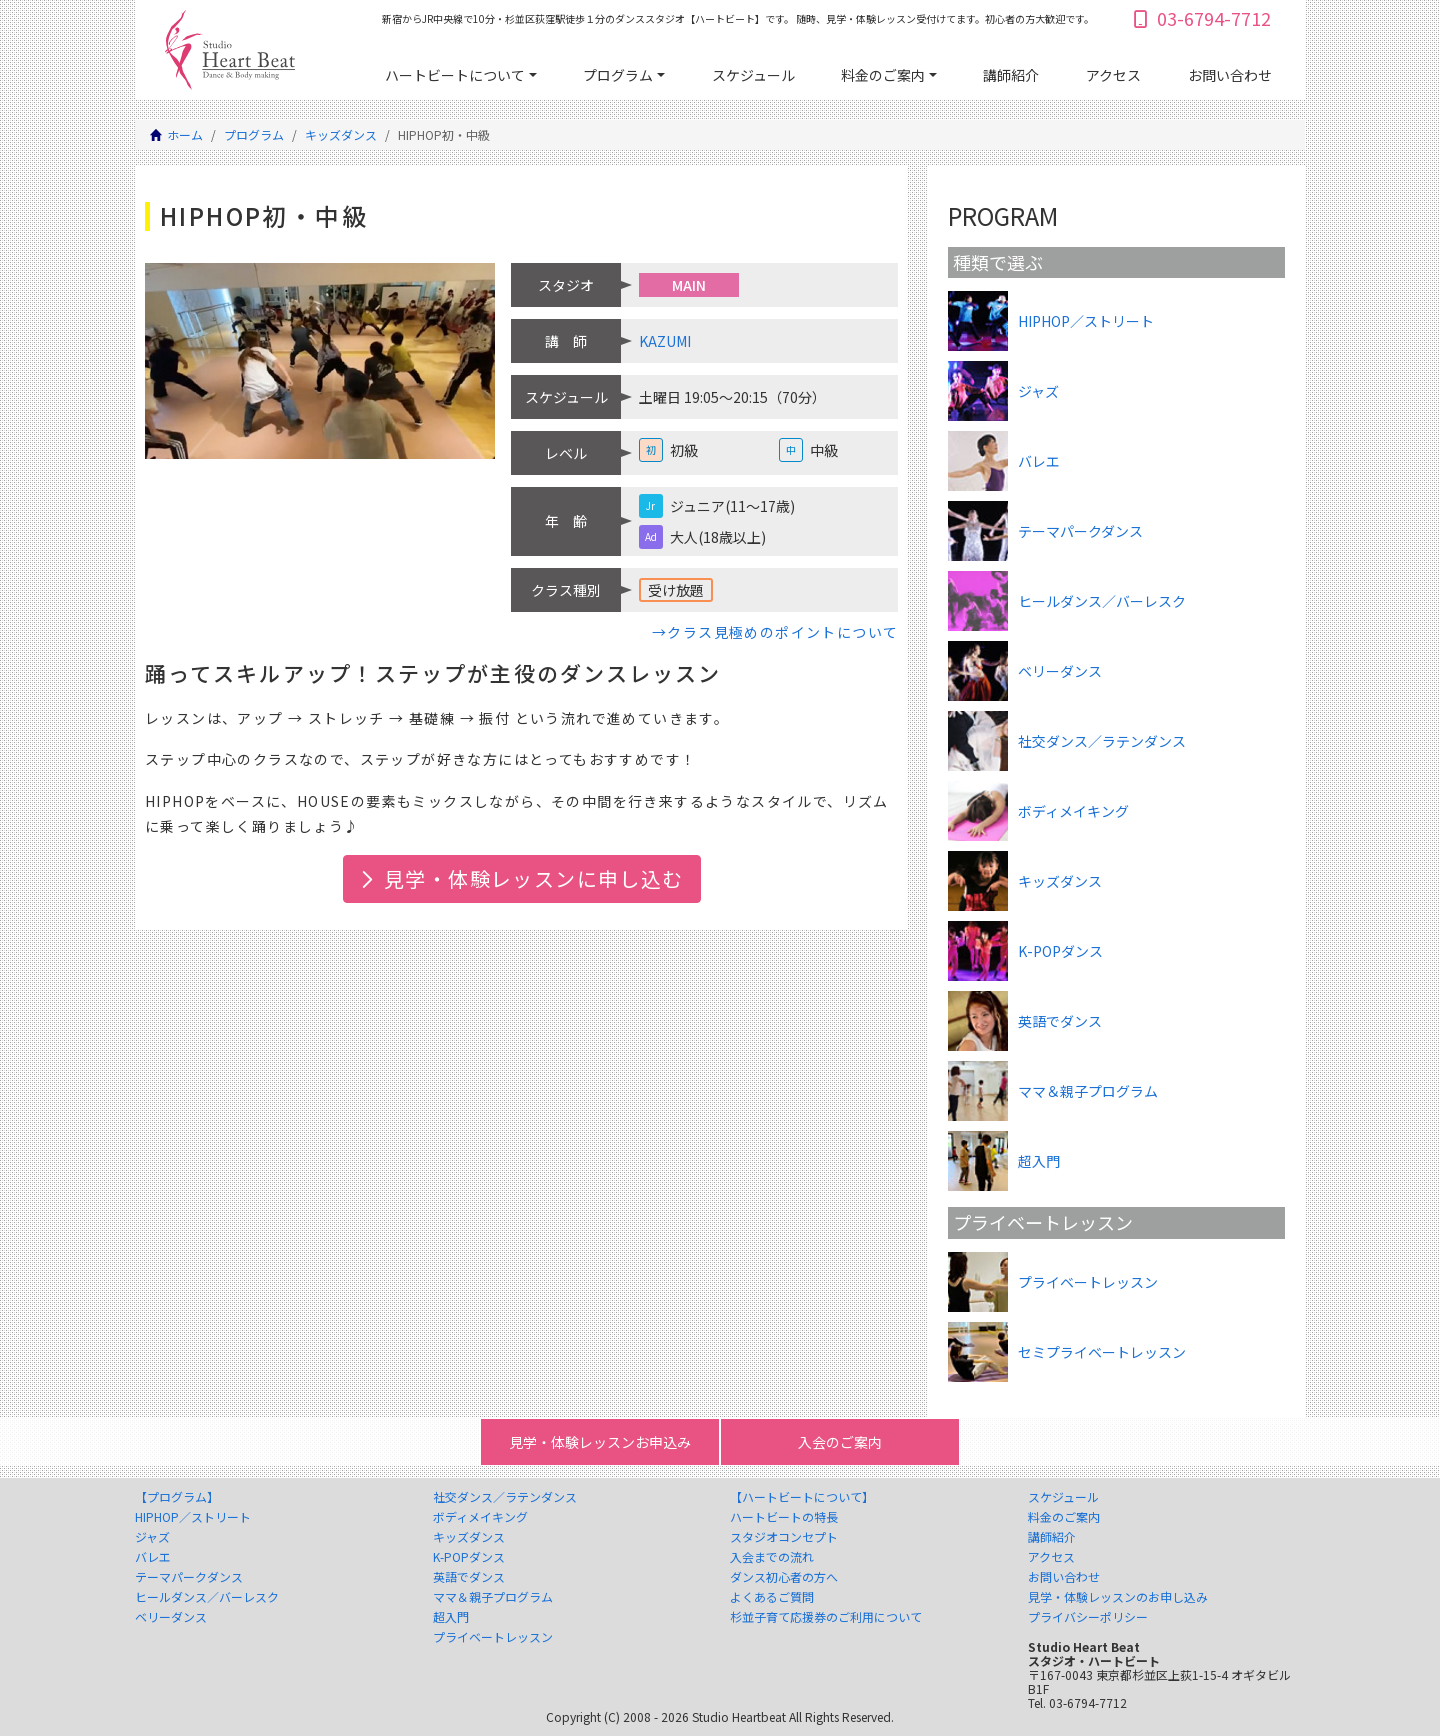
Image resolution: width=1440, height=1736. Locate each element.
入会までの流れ (772, 1557)
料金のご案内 (883, 75)
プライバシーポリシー (1088, 1617)
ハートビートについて (455, 75)
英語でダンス (469, 1577)
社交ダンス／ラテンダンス (505, 1497)
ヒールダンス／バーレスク (207, 1597)
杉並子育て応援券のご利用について (826, 1617)
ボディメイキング (480, 1517)
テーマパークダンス (189, 1577)
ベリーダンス (171, 1617)
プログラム (618, 75)
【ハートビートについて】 (802, 1497)
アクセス (1113, 75)
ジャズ (152, 1537)
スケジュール (753, 75)
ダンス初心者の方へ (784, 1577)
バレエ (153, 1557)
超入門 (451, 1617)
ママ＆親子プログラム (493, 1597)
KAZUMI (665, 341)
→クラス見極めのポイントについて (775, 632)
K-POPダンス (469, 1557)
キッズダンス (341, 134)
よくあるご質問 (772, 1597)
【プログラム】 (177, 1497)
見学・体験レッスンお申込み (600, 1442)
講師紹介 (1011, 75)
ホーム (185, 134)
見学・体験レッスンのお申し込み (1118, 1597)
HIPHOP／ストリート (193, 1517)
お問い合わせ (1230, 75)
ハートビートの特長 (784, 1517)
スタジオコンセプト (784, 1537)
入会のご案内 (840, 1442)
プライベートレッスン (493, 1637)
